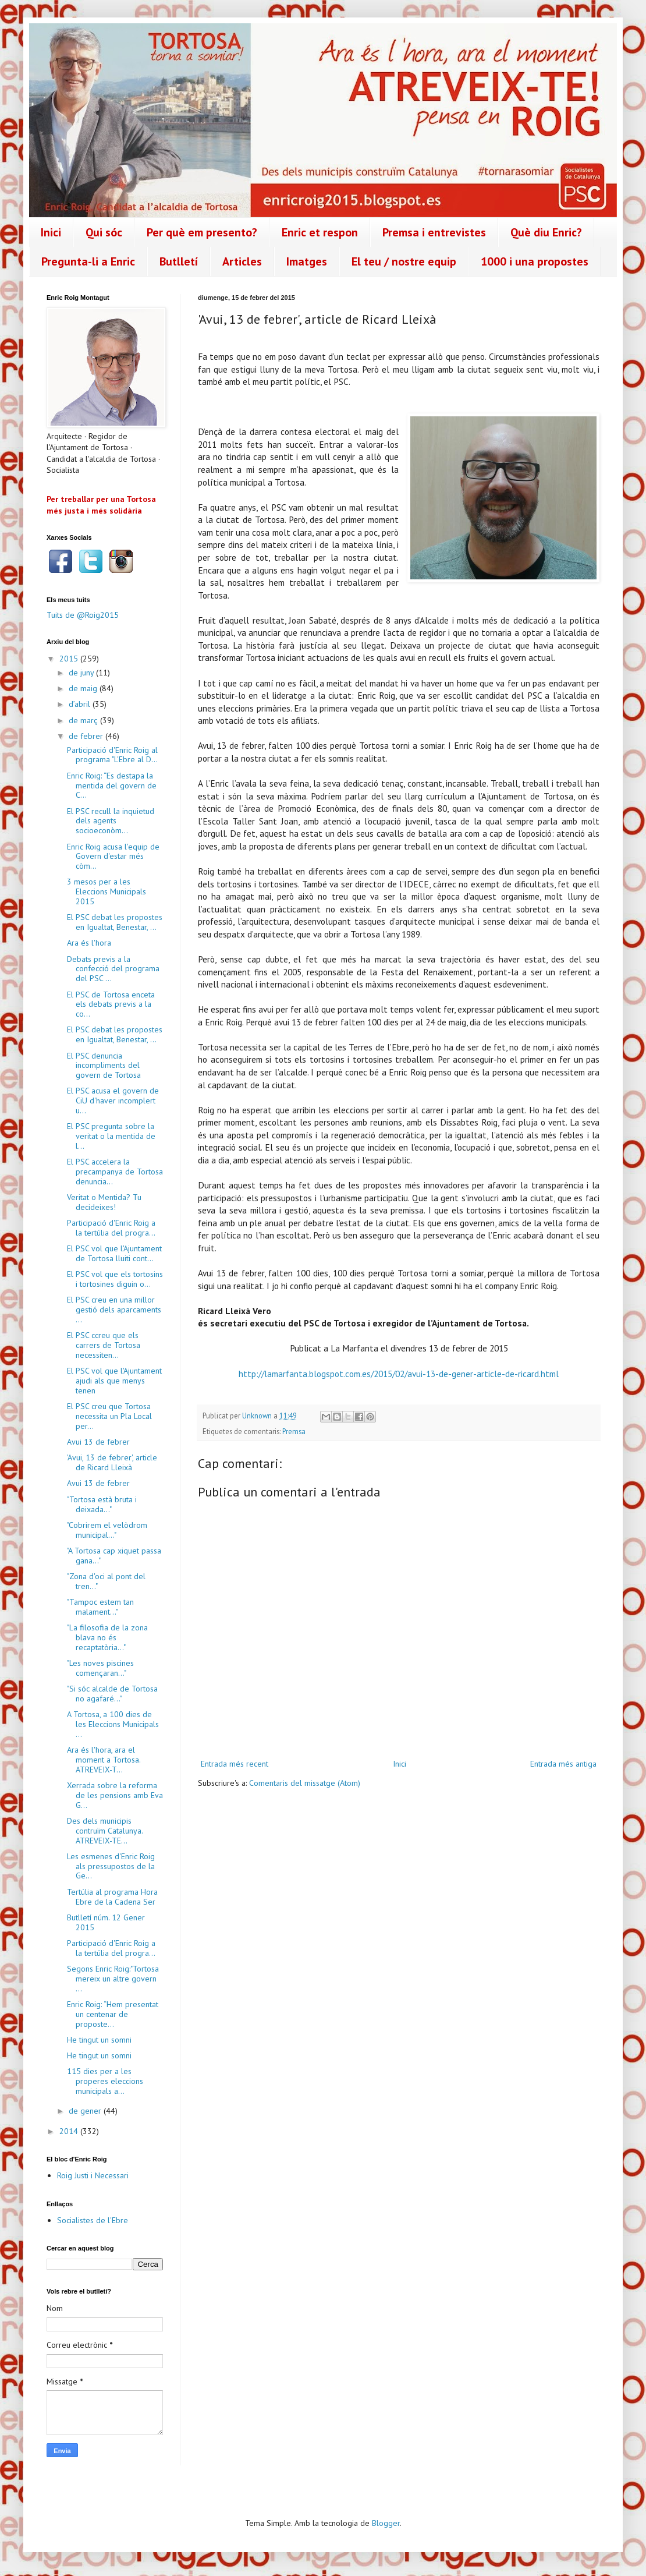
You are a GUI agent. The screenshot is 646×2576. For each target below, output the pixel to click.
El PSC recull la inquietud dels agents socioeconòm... (110, 821)
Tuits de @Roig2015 (83, 615)
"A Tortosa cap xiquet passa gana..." (114, 1555)
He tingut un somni (99, 2039)
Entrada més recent (234, 1763)
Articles (242, 261)
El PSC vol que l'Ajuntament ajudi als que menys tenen (114, 1380)
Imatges (306, 261)
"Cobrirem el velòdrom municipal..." (107, 1530)
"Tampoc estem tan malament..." (100, 1607)
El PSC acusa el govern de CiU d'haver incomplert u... (113, 1100)
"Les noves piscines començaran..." (100, 1668)
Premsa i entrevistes (434, 232)
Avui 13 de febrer (98, 1441)
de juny (82, 672)
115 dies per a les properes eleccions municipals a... (105, 2081)
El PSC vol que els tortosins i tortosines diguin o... (115, 1279)
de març (84, 720)
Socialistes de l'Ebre (92, 2220)
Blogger (386, 2523)
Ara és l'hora (89, 942)
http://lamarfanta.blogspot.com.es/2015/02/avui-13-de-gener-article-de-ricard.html (399, 1373)
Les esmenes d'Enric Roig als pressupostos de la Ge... (111, 1866)
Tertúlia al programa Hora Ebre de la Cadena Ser (112, 1897)
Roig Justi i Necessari (93, 2175)
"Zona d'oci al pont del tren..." (106, 1581)
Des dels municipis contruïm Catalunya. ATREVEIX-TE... (105, 1831)
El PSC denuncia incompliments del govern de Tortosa (104, 1065)
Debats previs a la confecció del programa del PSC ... (113, 969)
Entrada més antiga (563, 1763)
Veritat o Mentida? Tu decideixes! (104, 1202)
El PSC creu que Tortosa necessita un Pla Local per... (109, 1416)
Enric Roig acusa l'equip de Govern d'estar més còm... (113, 856)
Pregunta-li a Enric (88, 261)
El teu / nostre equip (404, 261)
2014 (69, 2131)
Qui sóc (104, 232)
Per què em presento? (202, 232)
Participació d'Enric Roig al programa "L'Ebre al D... (112, 755)
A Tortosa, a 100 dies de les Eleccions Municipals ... (113, 1724)
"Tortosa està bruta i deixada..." (102, 1504)
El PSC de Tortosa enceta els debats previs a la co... (111, 1004)
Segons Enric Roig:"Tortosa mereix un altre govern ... (113, 1978)
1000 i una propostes (534, 261)
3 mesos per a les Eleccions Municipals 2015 (106, 891)
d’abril (81, 704)
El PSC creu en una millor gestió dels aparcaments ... (114, 1309)
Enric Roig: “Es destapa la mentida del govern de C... (112, 785)
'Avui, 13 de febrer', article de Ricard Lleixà (112, 1462)
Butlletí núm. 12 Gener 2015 (106, 1922)
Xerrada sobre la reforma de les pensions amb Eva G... (115, 1795)
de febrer (87, 736)
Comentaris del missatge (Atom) (304, 1783)
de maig (84, 688)
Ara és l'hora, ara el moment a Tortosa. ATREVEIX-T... (103, 1760)
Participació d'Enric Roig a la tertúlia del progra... (111, 1228)
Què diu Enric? (546, 232)
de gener (86, 2111)
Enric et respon (320, 232)
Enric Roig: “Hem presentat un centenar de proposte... (112, 2014)
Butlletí (178, 261)
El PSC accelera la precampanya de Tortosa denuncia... (115, 1171)
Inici (51, 232)
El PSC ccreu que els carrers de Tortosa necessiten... (103, 1345)
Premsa (294, 1431)
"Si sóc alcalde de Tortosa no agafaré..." (112, 1693)
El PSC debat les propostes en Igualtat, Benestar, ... (114, 922)
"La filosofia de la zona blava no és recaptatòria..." (107, 1637)
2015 (69, 658)
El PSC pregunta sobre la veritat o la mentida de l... (111, 1136)
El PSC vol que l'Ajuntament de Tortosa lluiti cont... (114, 1253)
